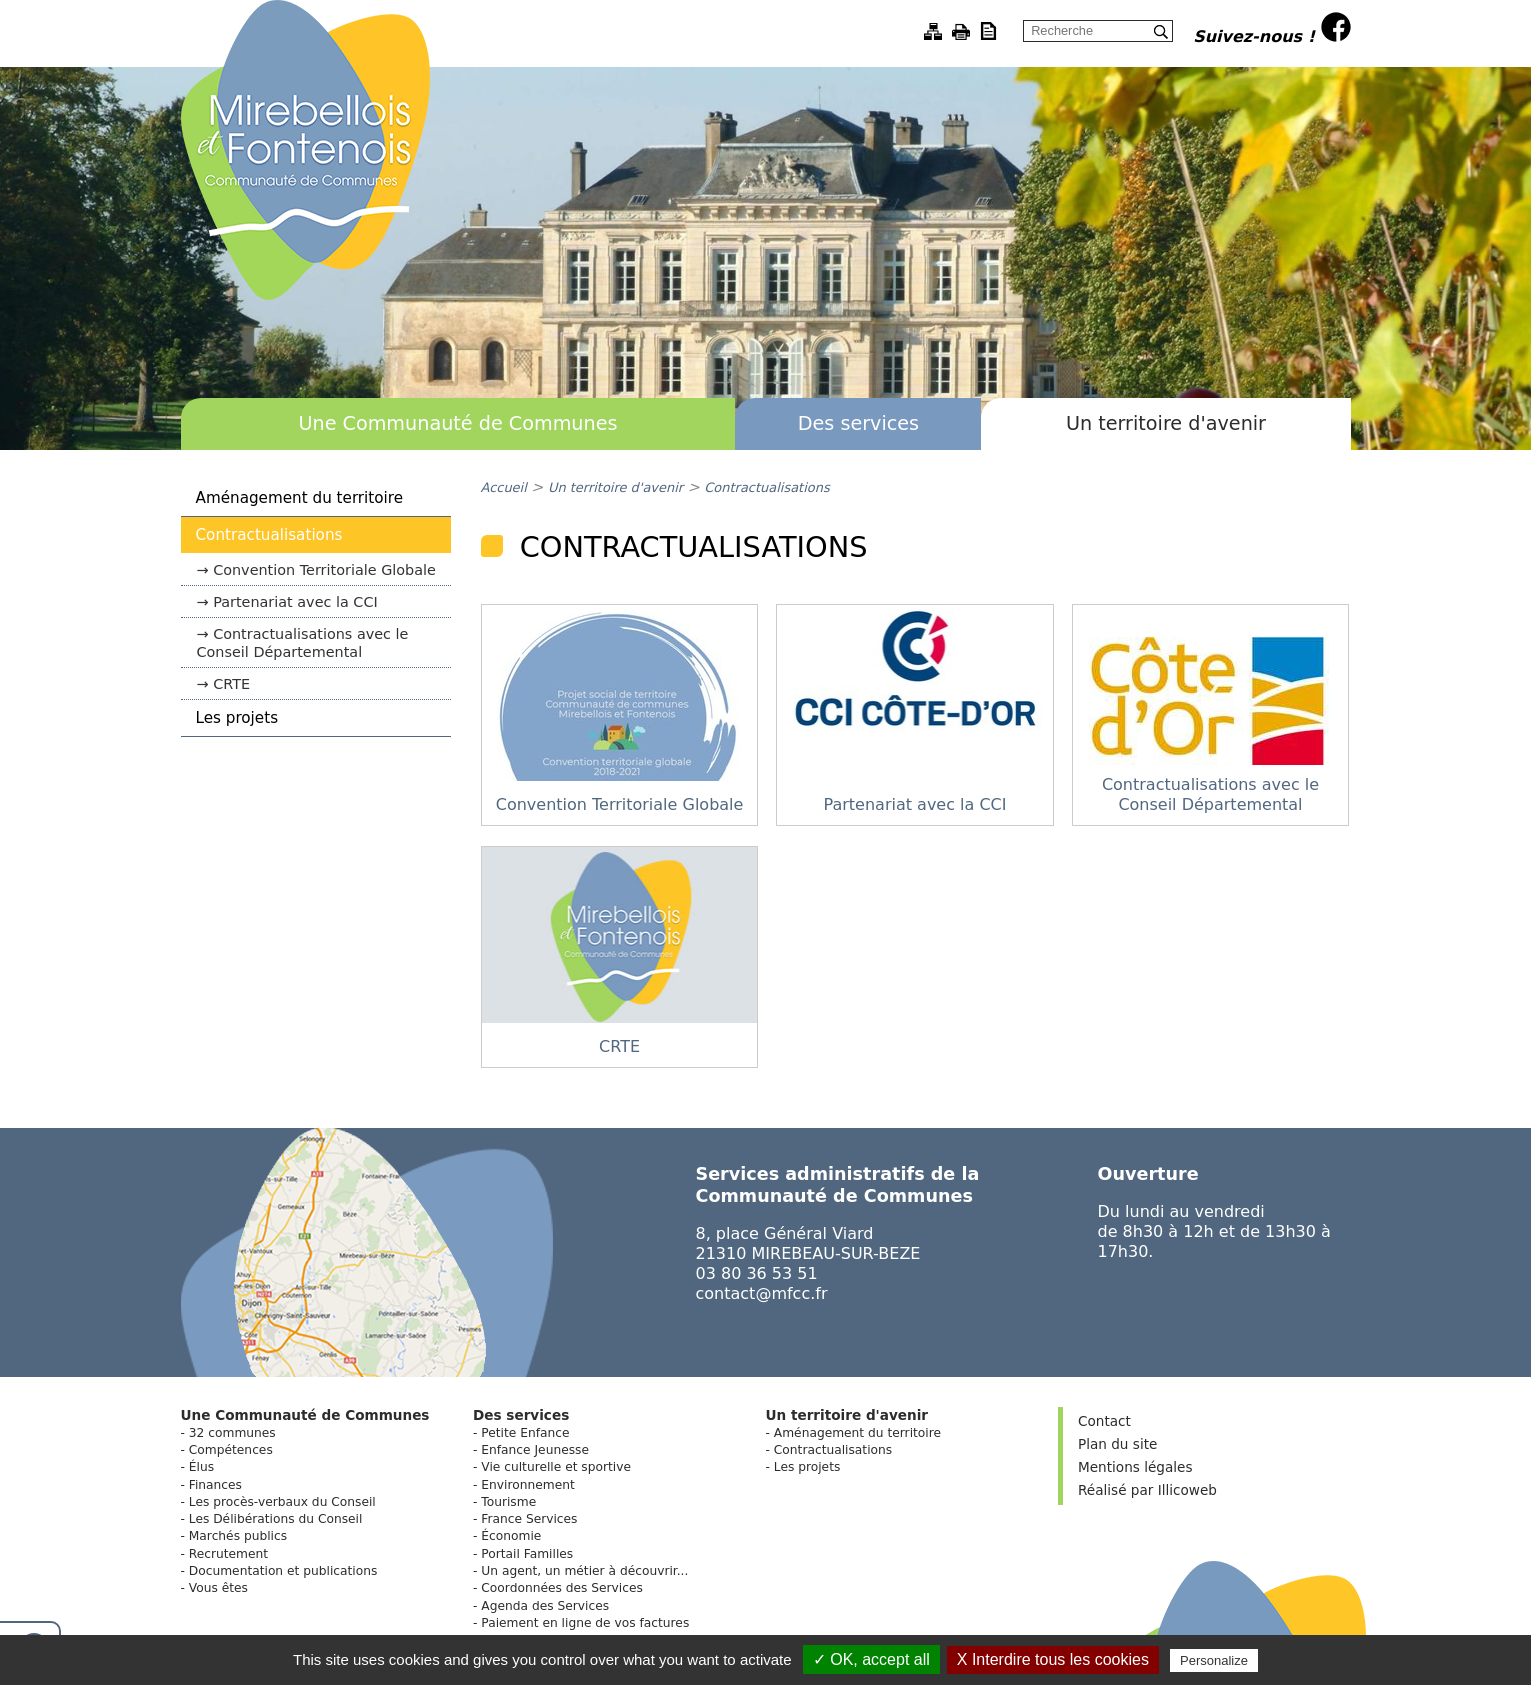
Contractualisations (269, 535)
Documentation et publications (283, 1571)
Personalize (1214, 1660)
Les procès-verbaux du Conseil (282, 1502)
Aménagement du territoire (300, 498)
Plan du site (1117, 1444)
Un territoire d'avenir (1166, 423)
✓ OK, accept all (871, 1659)
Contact (1104, 1421)
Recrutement (228, 1554)
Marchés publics (238, 1536)
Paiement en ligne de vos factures (585, 1623)
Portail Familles (527, 1554)
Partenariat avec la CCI (295, 602)
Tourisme (508, 1502)
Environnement (527, 1485)
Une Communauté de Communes (457, 423)
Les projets (237, 718)
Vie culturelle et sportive (556, 1467)
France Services (529, 1519)
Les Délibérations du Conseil (276, 1519)
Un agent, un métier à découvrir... (584, 1571)
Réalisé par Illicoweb (1147, 1490)
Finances (215, 1485)
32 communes (232, 1433)
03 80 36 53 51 (757, 1273)
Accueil (504, 487)
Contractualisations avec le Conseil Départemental (303, 643)
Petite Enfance (525, 1433)
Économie (511, 1536)
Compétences (231, 1450)
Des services (858, 423)
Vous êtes (218, 1588)
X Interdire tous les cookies (1053, 1659)
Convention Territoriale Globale (324, 570)
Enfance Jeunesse (535, 1450)
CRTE (231, 684)
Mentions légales (1135, 1467)
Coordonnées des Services (562, 1588)
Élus (201, 1467)
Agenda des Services (545, 1606)
